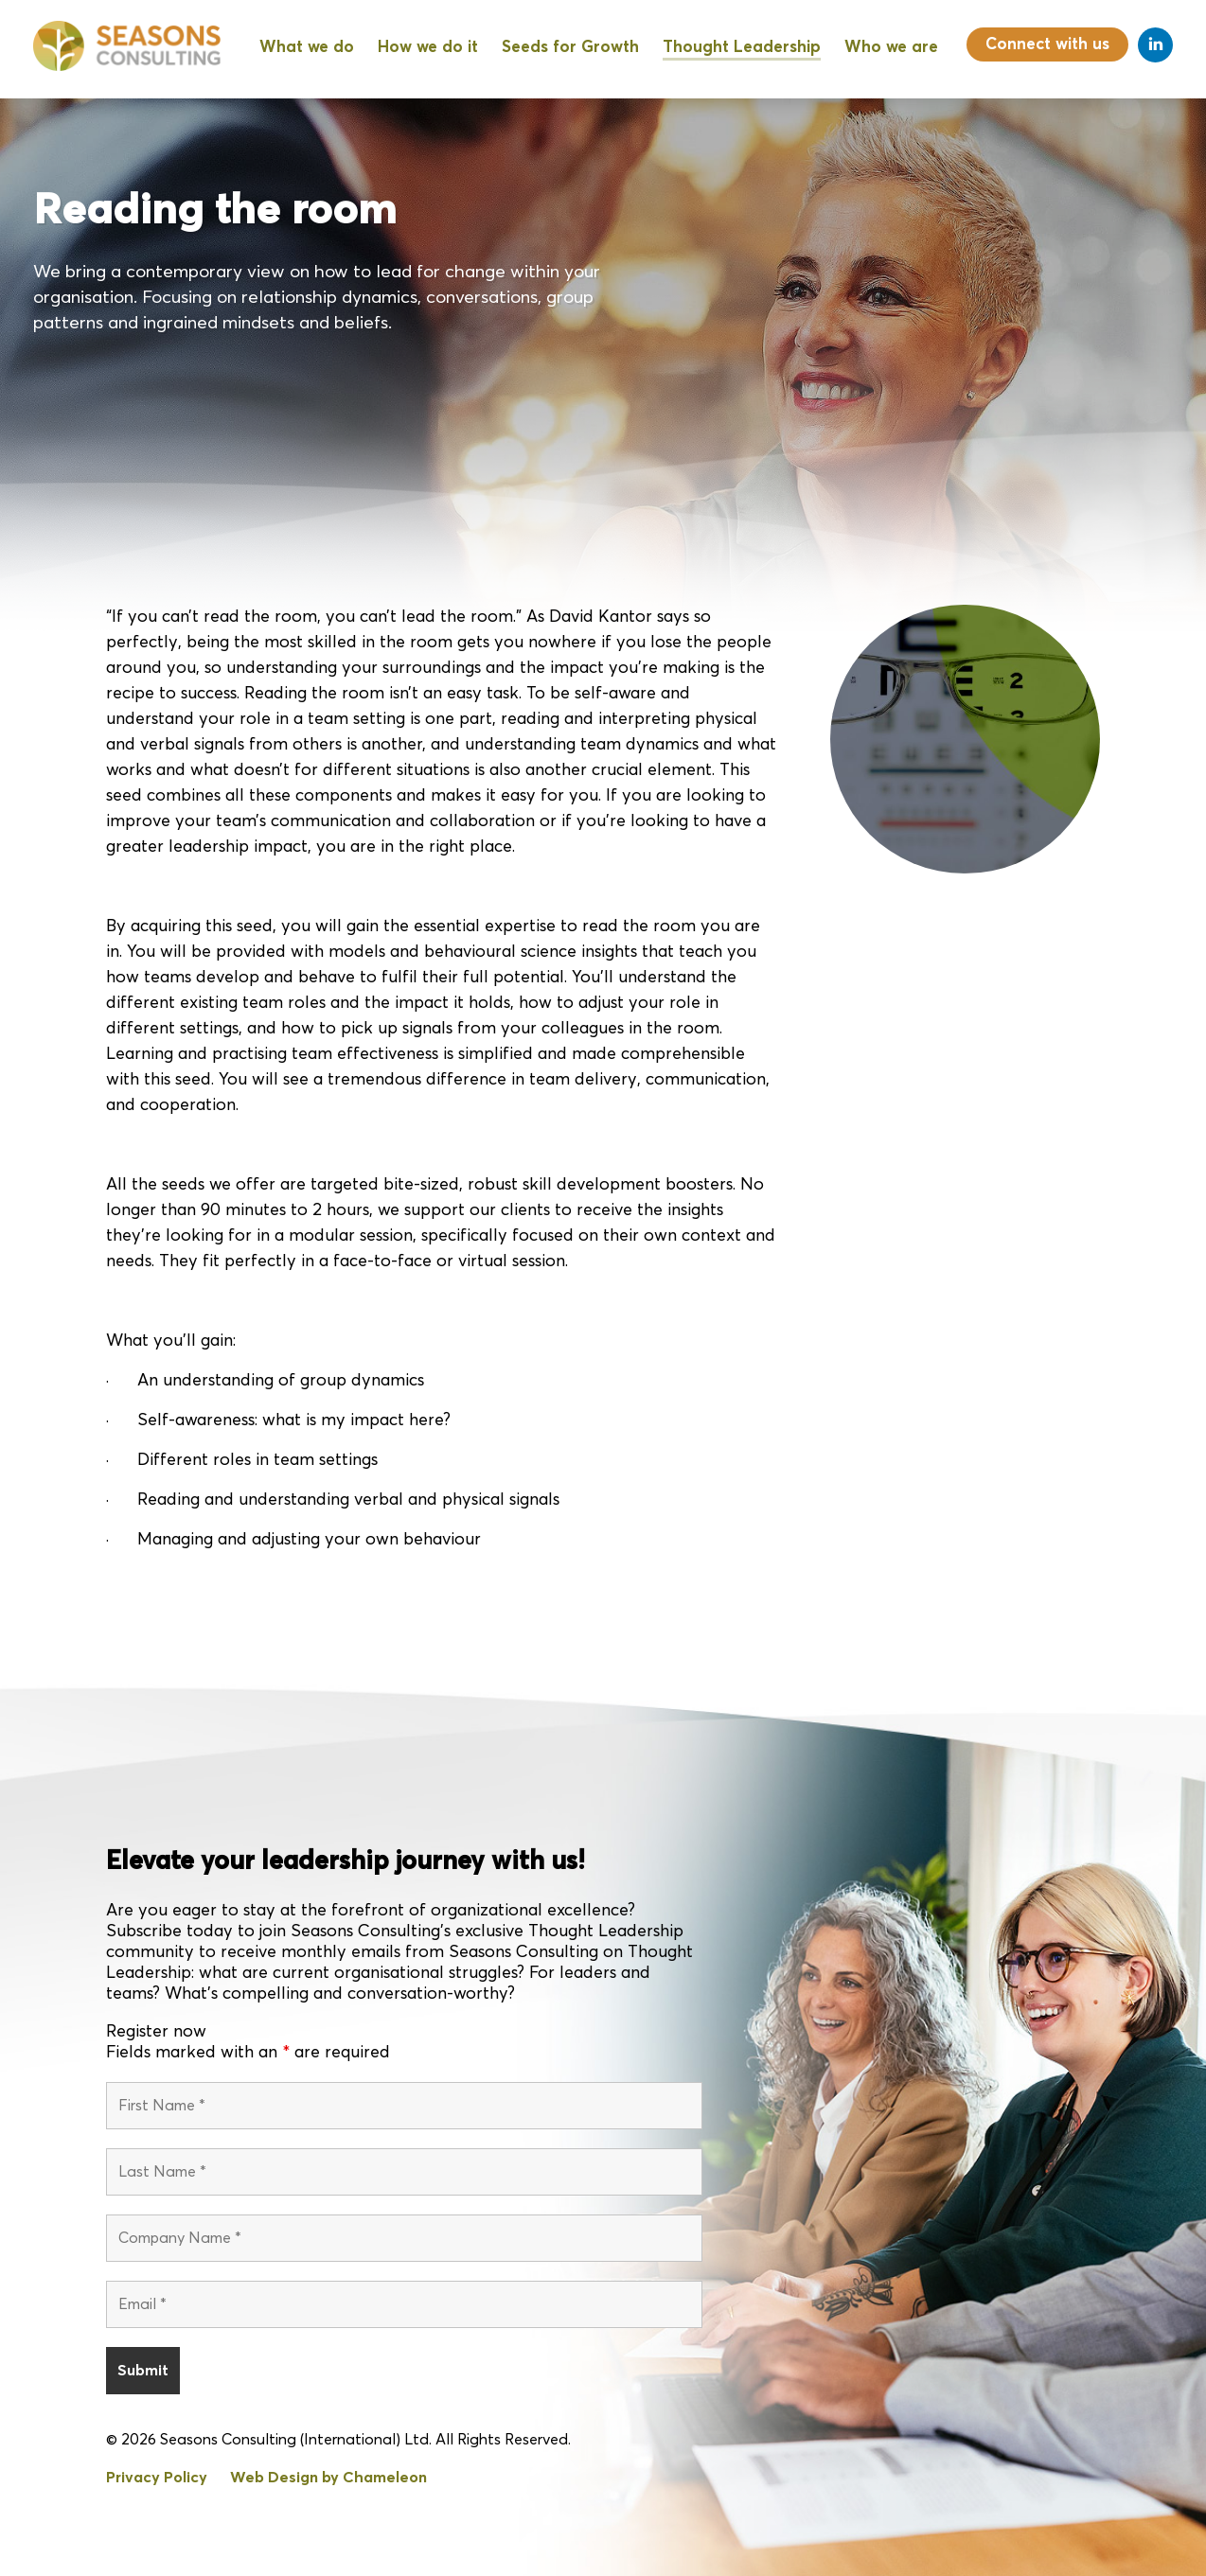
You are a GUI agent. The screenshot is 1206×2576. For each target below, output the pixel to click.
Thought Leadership (742, 48)
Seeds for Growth (570, 48)
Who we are (891, 48)
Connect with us (1047, 45)
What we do (306, 48)
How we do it (428, 48)
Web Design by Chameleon (328, 2478)
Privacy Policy (156, 2478)
